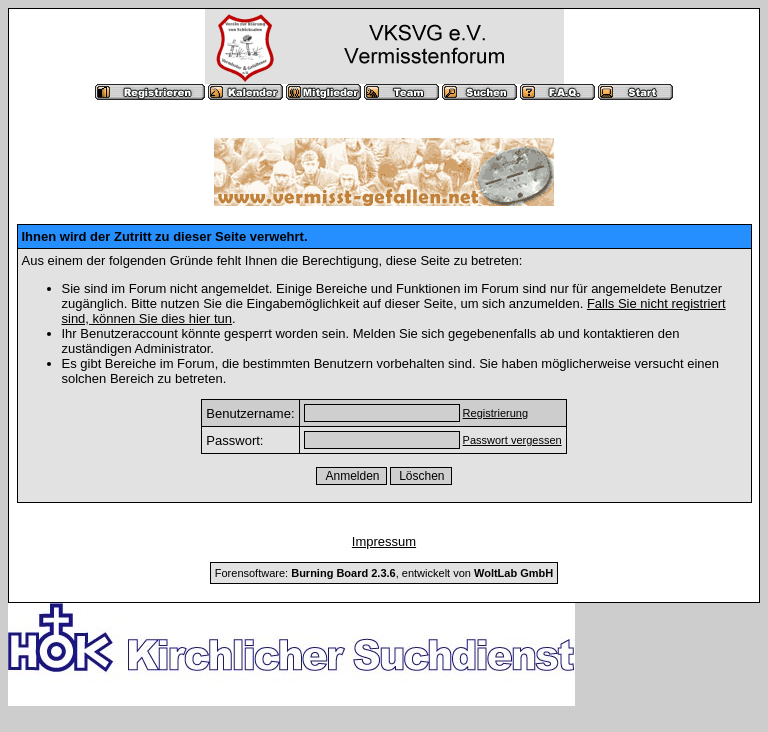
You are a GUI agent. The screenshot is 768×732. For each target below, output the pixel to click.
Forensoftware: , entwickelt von (384, 573)
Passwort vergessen (512, 440)
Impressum (384, 541)
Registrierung (495, 413)
